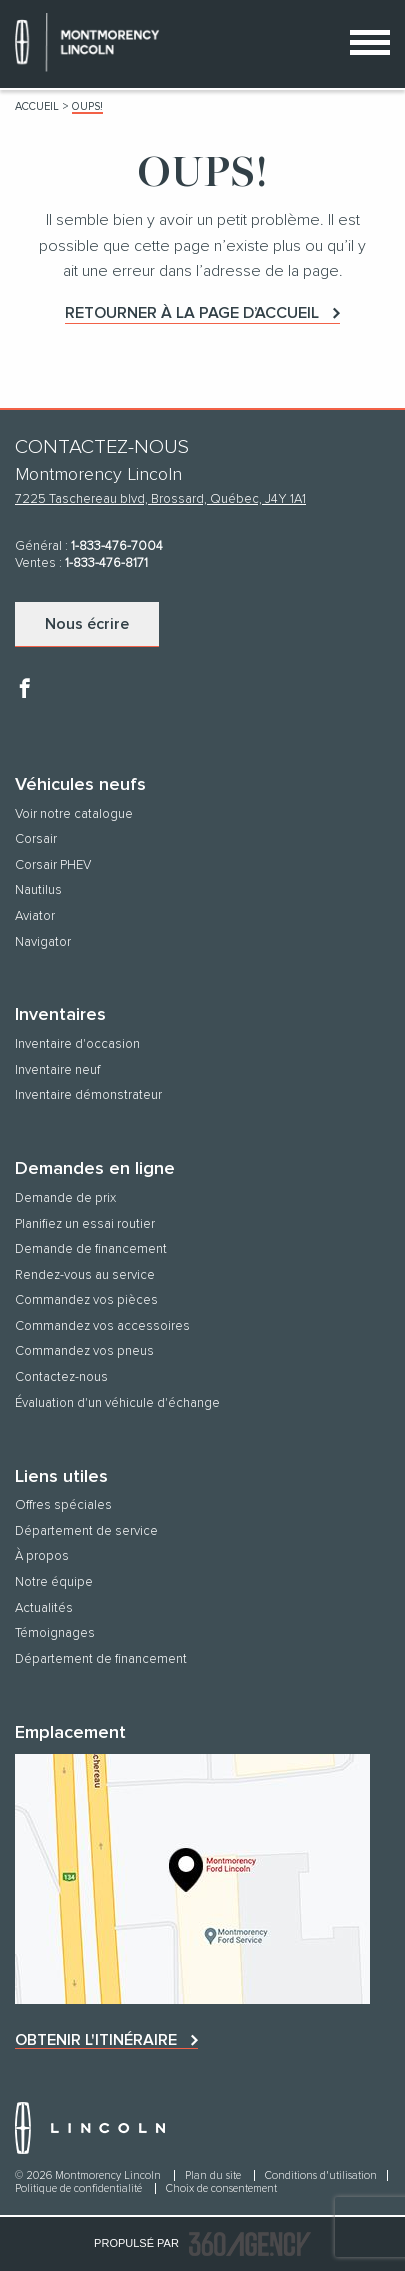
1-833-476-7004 (117, 546)
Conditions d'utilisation (321, 2175)
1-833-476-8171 (106, 563)
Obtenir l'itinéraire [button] (96, 2040)
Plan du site (214, 2175)
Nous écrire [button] (87, 624)
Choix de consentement (221, 2188)
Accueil (37, 106)
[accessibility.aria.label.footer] (250, 2244)
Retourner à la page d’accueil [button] (192, 313)
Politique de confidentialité (80, 2188)
